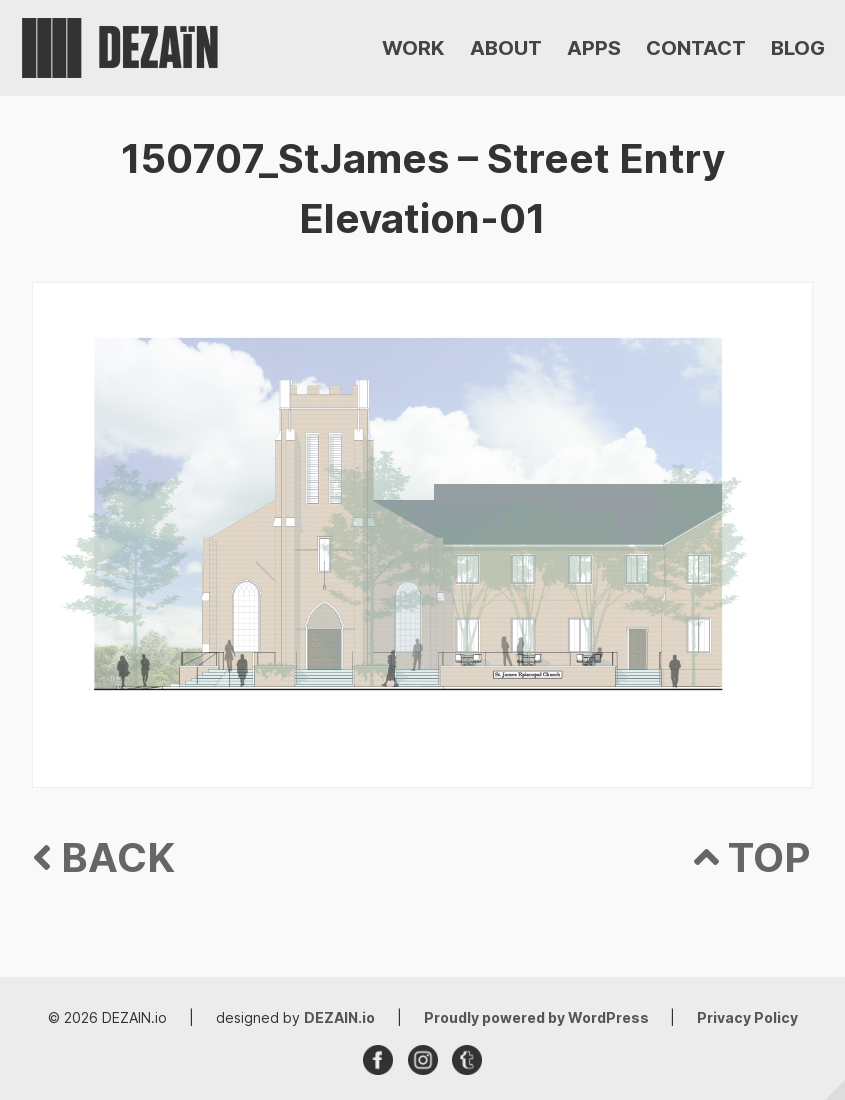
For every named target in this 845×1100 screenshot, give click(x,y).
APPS (594, 48)
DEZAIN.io (339, 1017)
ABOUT (506, 48)
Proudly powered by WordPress (538, 1017)
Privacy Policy (747, 1017)
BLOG (798, 48)
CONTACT (696, 48)
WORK (413, 48)
